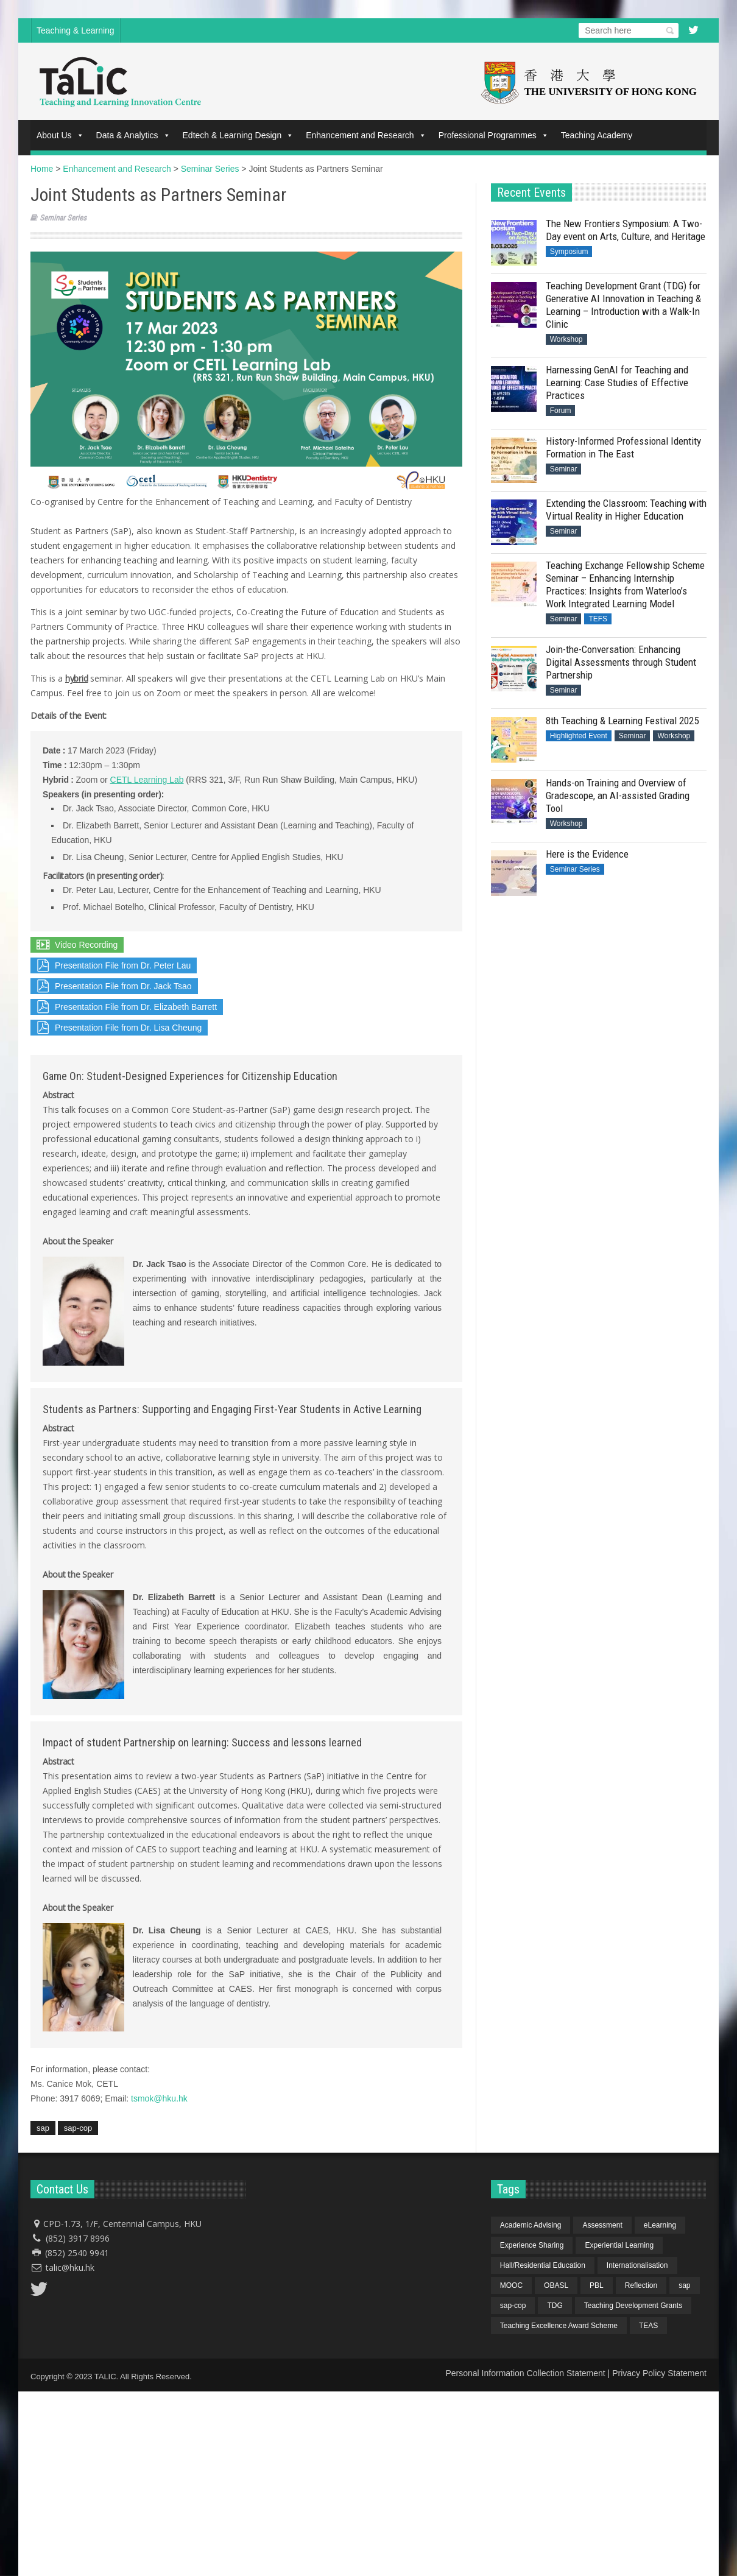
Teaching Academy (597, 135)
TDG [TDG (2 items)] (554, 2305)
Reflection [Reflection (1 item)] (641, 2285)
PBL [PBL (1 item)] (597, 2285)
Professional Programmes (494, 135)
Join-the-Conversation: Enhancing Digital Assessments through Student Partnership (621, 662)
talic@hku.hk (70, 2267)
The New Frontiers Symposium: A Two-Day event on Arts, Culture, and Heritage (625, 229)
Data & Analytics (133, 135)
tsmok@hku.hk (159, 2098)
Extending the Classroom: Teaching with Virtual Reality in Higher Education (626, 509)
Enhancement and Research (366, 135)
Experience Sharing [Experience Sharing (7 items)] (532, 2245)
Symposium (569, 251)
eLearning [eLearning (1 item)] (660, 2225)
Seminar (563, 469)
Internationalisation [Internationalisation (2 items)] (637, 2265)
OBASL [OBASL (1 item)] (556, 2285)
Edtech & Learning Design (238, 135)
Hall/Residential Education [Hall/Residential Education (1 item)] (542, 2265)
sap (43, 2128)
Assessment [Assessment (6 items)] (602, 2225)
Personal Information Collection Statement (525, 2373)
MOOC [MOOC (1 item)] (511, 2285)
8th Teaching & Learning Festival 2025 (622, 721)
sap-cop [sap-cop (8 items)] (513, 2305)
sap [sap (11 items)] (684, 2285)
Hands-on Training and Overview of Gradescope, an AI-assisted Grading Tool (617, 795)
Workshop (566, 339)
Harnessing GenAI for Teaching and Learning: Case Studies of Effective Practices (617, 382)
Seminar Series (63, 217)
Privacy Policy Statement (659, 2373)
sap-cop (78, 2128)
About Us (60, 135)
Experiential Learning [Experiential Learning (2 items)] (619, 2245)
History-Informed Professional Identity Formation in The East (623, 447)
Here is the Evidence (587, 854)
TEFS (597, 619)
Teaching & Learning (76, 30)
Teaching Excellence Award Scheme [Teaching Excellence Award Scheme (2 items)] (559, 2325)
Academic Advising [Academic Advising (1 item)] (531, 2225)
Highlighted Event (578, 736)
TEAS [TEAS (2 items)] (648, 2325)
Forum (560, 410)
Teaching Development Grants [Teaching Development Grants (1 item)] (633, 2305)
